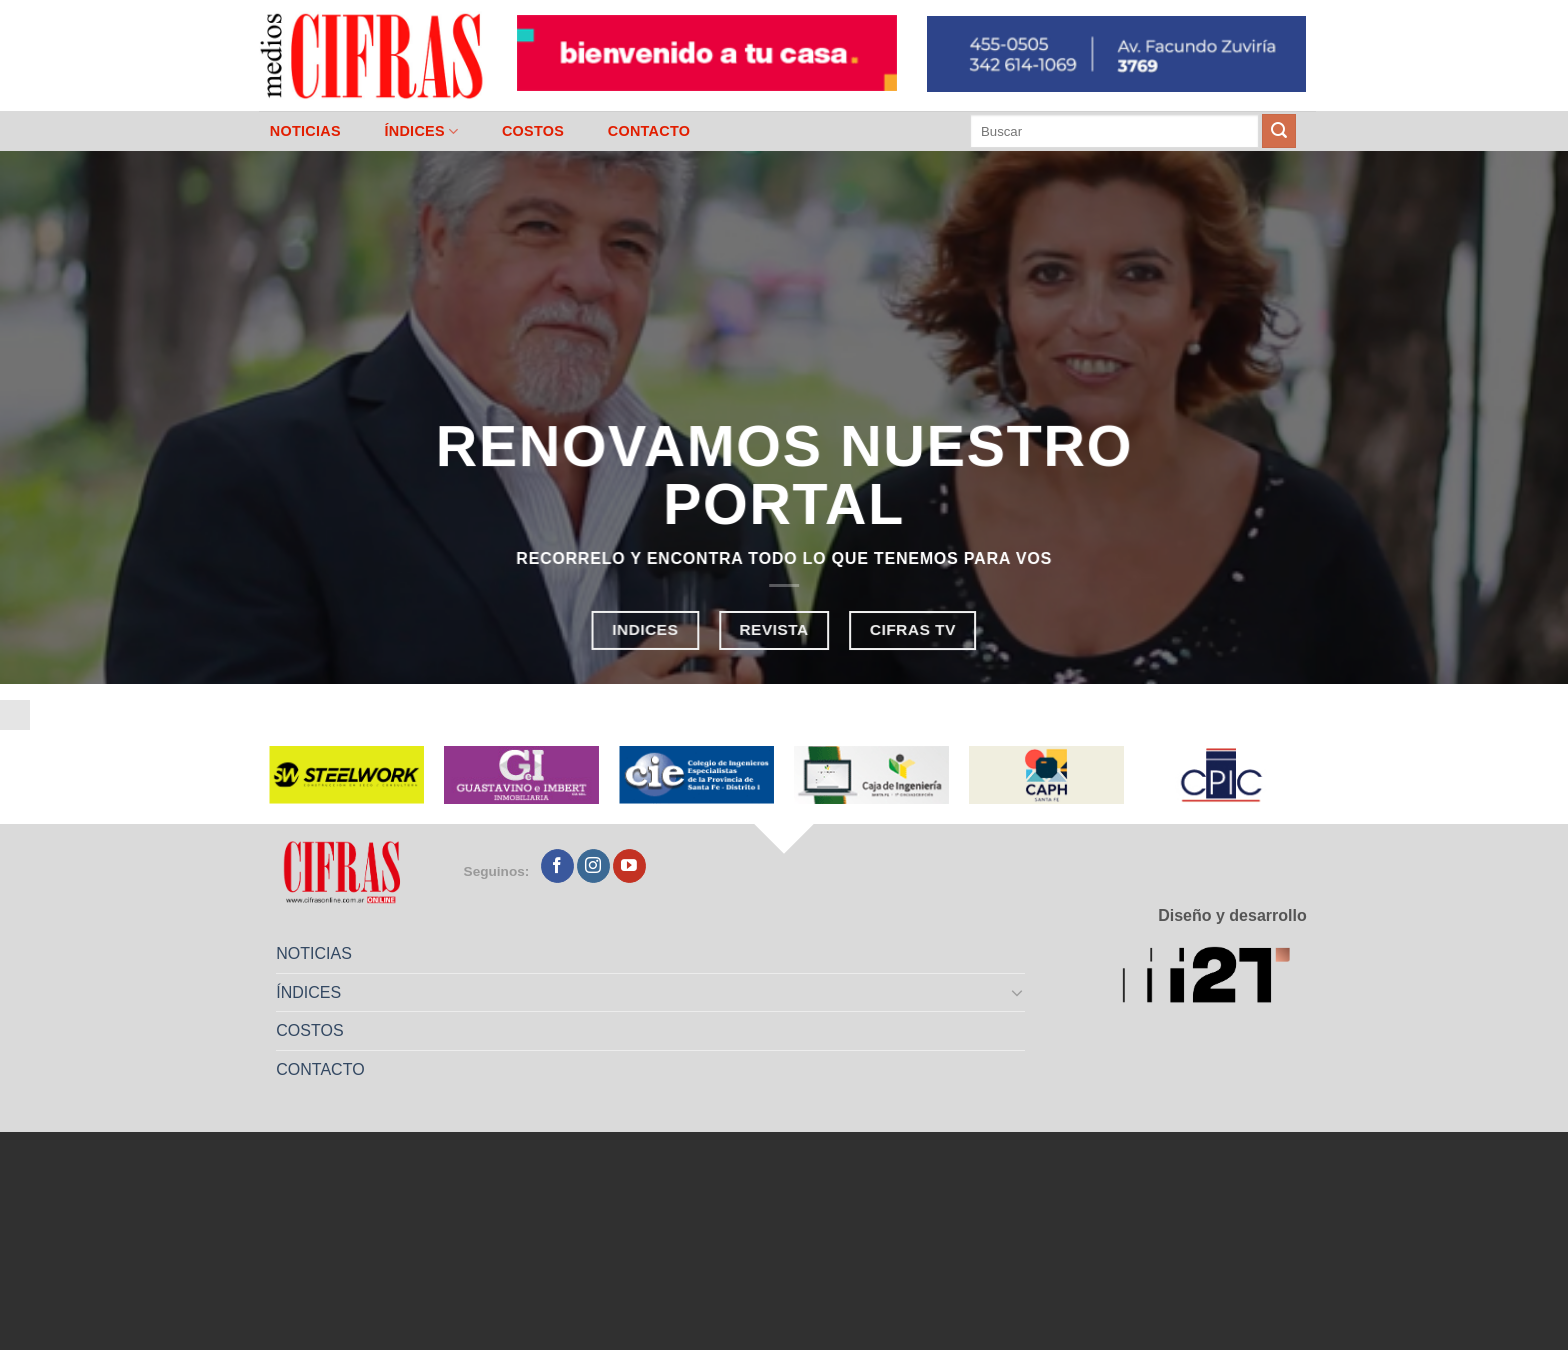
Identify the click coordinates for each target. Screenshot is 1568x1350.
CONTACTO (649, 131)
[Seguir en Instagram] (593, 866)
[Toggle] (1018, 992)
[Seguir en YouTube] (629, 866)
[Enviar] (1279, 131)
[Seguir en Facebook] (557, 866)
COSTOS (533, 131)
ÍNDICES (421, 131)
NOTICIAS (305, 131)
